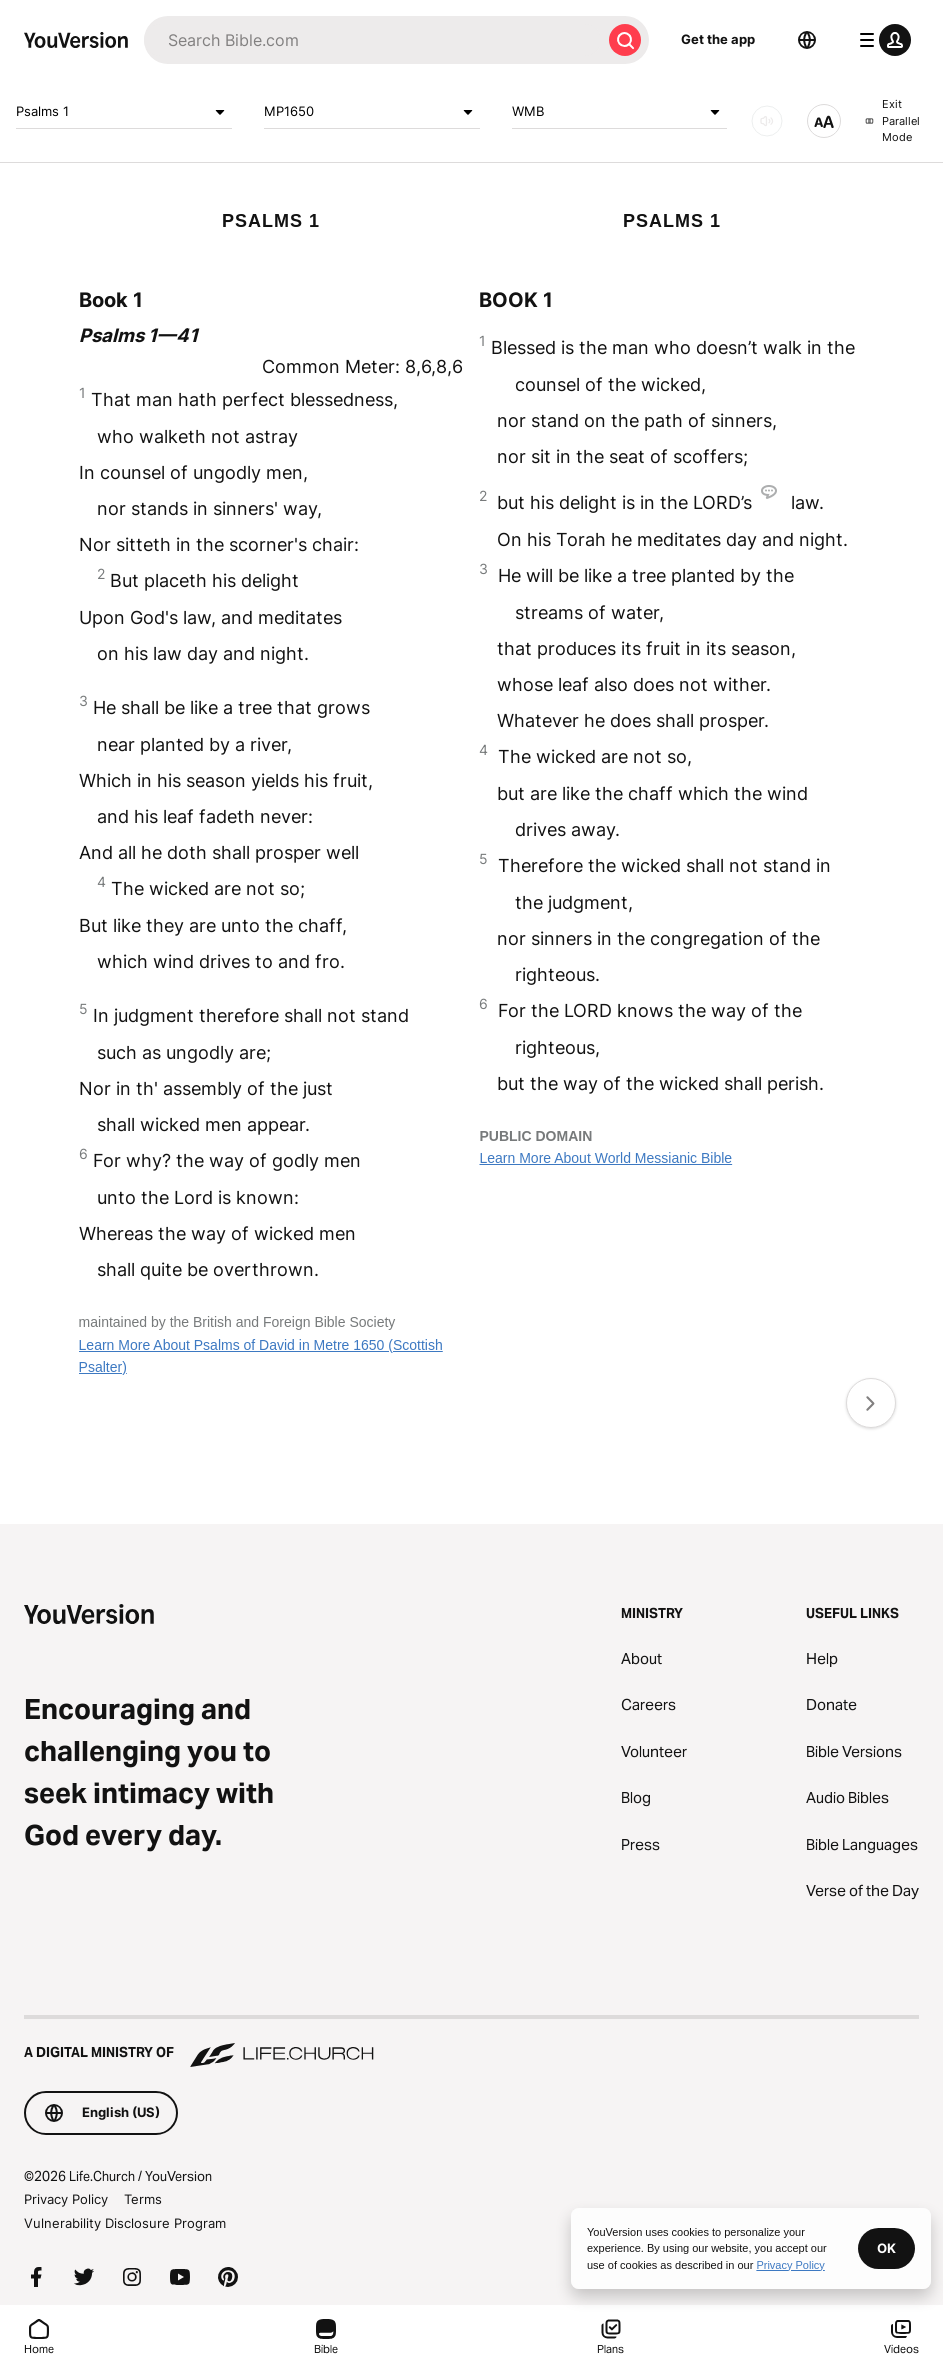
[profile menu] (881, 40)
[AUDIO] (767, 121)
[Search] (372, 40)
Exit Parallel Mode (892, 120)
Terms (143, 2199)
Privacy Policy (66, 2199)
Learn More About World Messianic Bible (605, 1158)
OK (886, 2248)
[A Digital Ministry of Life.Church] (471, 2043)
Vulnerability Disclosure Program (125, 2223)
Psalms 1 (124, 112)
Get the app (718, 39)
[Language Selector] (807, 40)
